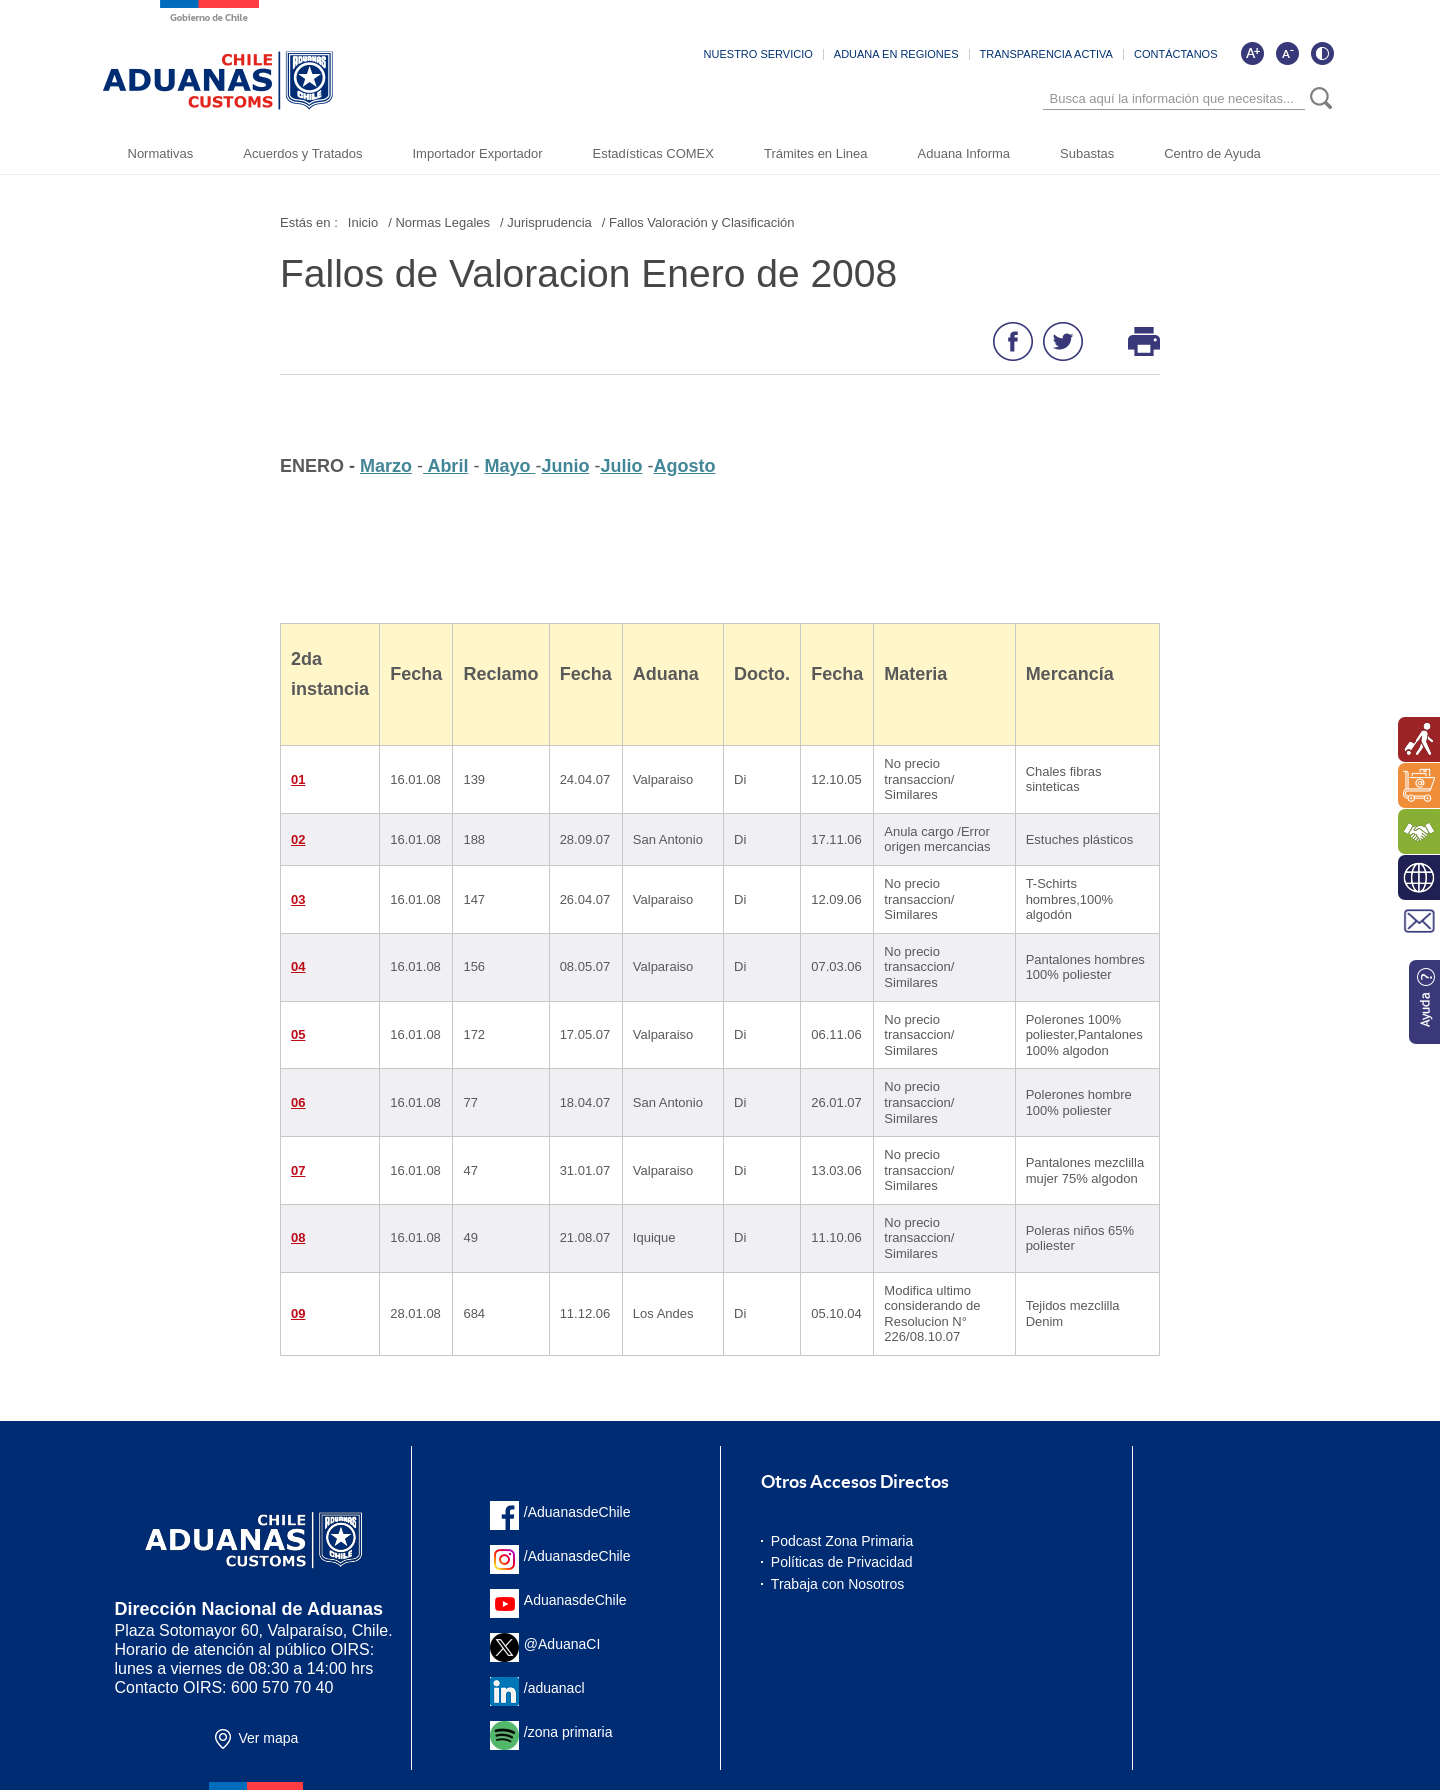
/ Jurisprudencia (546, 222)
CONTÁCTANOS (1176, 55)
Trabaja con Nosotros (837, 1584)
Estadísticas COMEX (653, 153)
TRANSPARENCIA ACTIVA (1046, 55)
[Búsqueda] (1174, 99)
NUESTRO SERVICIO (758, 55)
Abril (445, 466)
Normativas (161, 153)
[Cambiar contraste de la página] (1322, 54)
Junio (565, 466)
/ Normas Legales (439, 222)
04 (298, 966)
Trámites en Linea (816, 153)
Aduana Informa (964, 153)
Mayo (509, 466)
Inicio (363, 222)
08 (298, 1237)
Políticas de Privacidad (842, 1562)
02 (298, 839)
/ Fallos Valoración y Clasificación (698, 222)
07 (298, 1170)
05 (298, 1034)
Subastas (1087, 153)
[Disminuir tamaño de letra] (1287, 54)
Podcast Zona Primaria (842, 1541)
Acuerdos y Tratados (302, 153)
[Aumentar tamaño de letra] (1252, 54)
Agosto (684, 466)
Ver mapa (268, 1738)
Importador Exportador (477, 153)
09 (298, 1313)
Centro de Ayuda (1212, 153)
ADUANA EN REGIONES (896, 55)
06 (298, 1102)
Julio (621, 466)
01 (298, 779)
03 (298, 899)
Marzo (386, 466)
